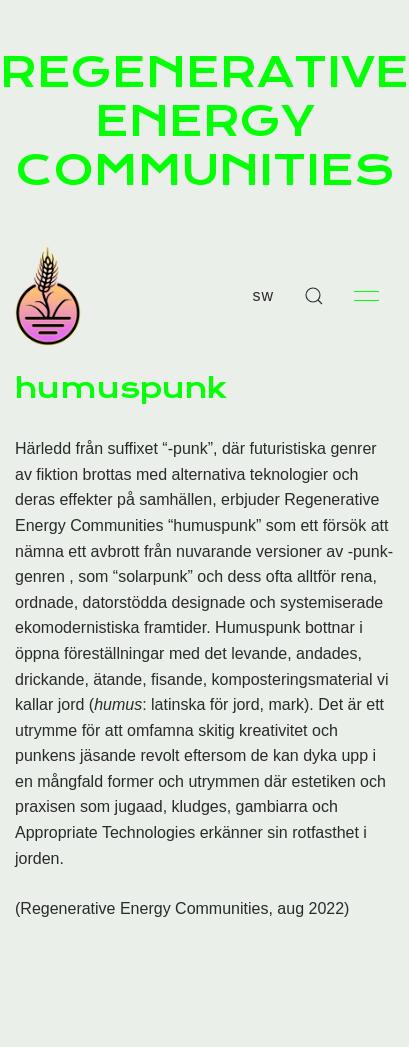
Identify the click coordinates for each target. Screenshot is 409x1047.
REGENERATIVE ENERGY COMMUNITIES (204, 121)
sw (263, 295)
